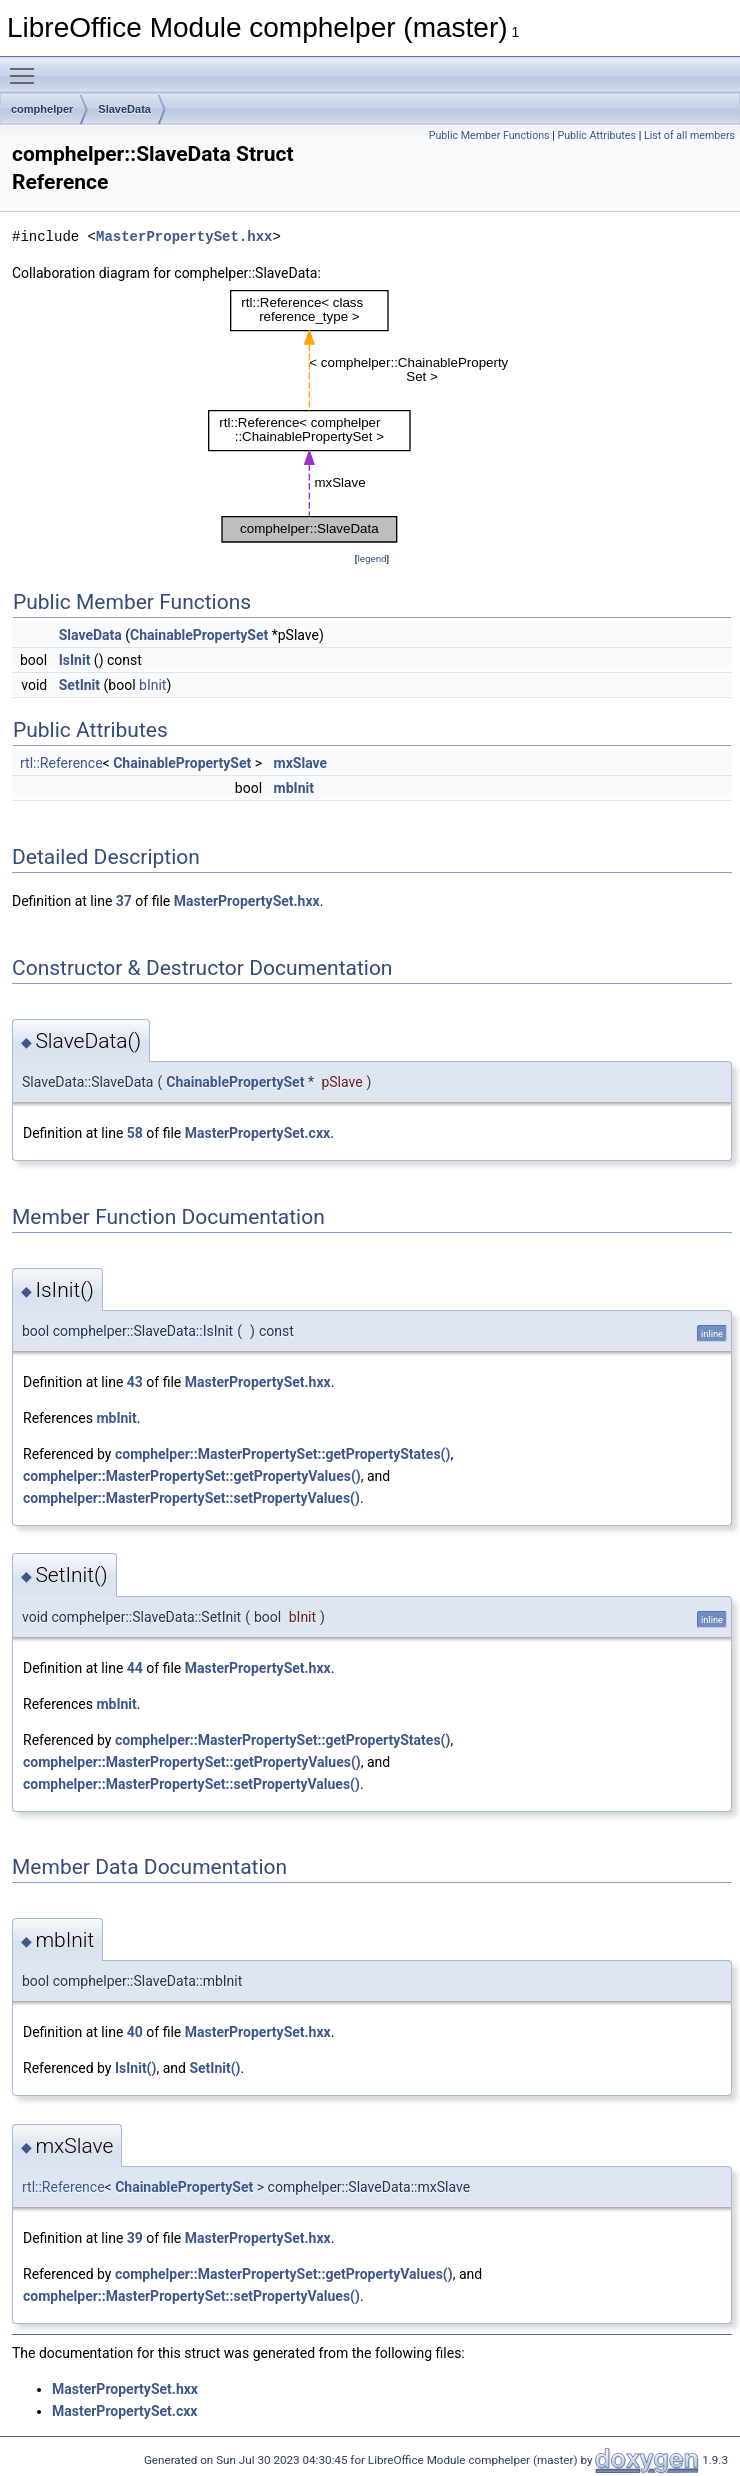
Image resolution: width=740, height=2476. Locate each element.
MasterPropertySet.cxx (257, 1133)
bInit (152, 685)
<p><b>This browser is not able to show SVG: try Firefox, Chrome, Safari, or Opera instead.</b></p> (372, 416)
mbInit (294, 788)
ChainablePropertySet (199, 635)
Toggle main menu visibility (27, 67)
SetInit (79, 685)
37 (124, 901)
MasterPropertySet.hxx (184, 236)
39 (135, 2238)
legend (371, 558)
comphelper (42, 109)
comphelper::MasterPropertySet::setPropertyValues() (191, 1498)
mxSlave (301, 763)
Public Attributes (596, 135)
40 (135, 2032)
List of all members (689, 135)
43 (135, 1382)
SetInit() (214, 2068)
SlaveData (124, 109)
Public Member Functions (489, 135)
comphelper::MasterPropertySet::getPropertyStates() (282, 1454)
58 (135, 1133)
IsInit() (135, 2068)
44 (135, 1668)
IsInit (75, 660)
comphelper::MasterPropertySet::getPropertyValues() (192, 1476)
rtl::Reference (61, 763)
